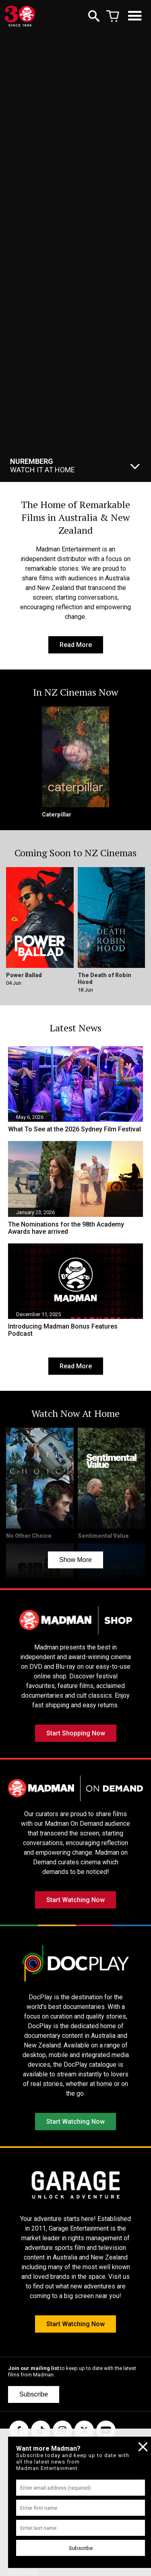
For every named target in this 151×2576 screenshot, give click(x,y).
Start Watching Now (75, 1900)
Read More (76, 645)
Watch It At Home (42, 465)
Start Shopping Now (75, 1733)
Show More (75, 1559)
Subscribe (33, 2394)
